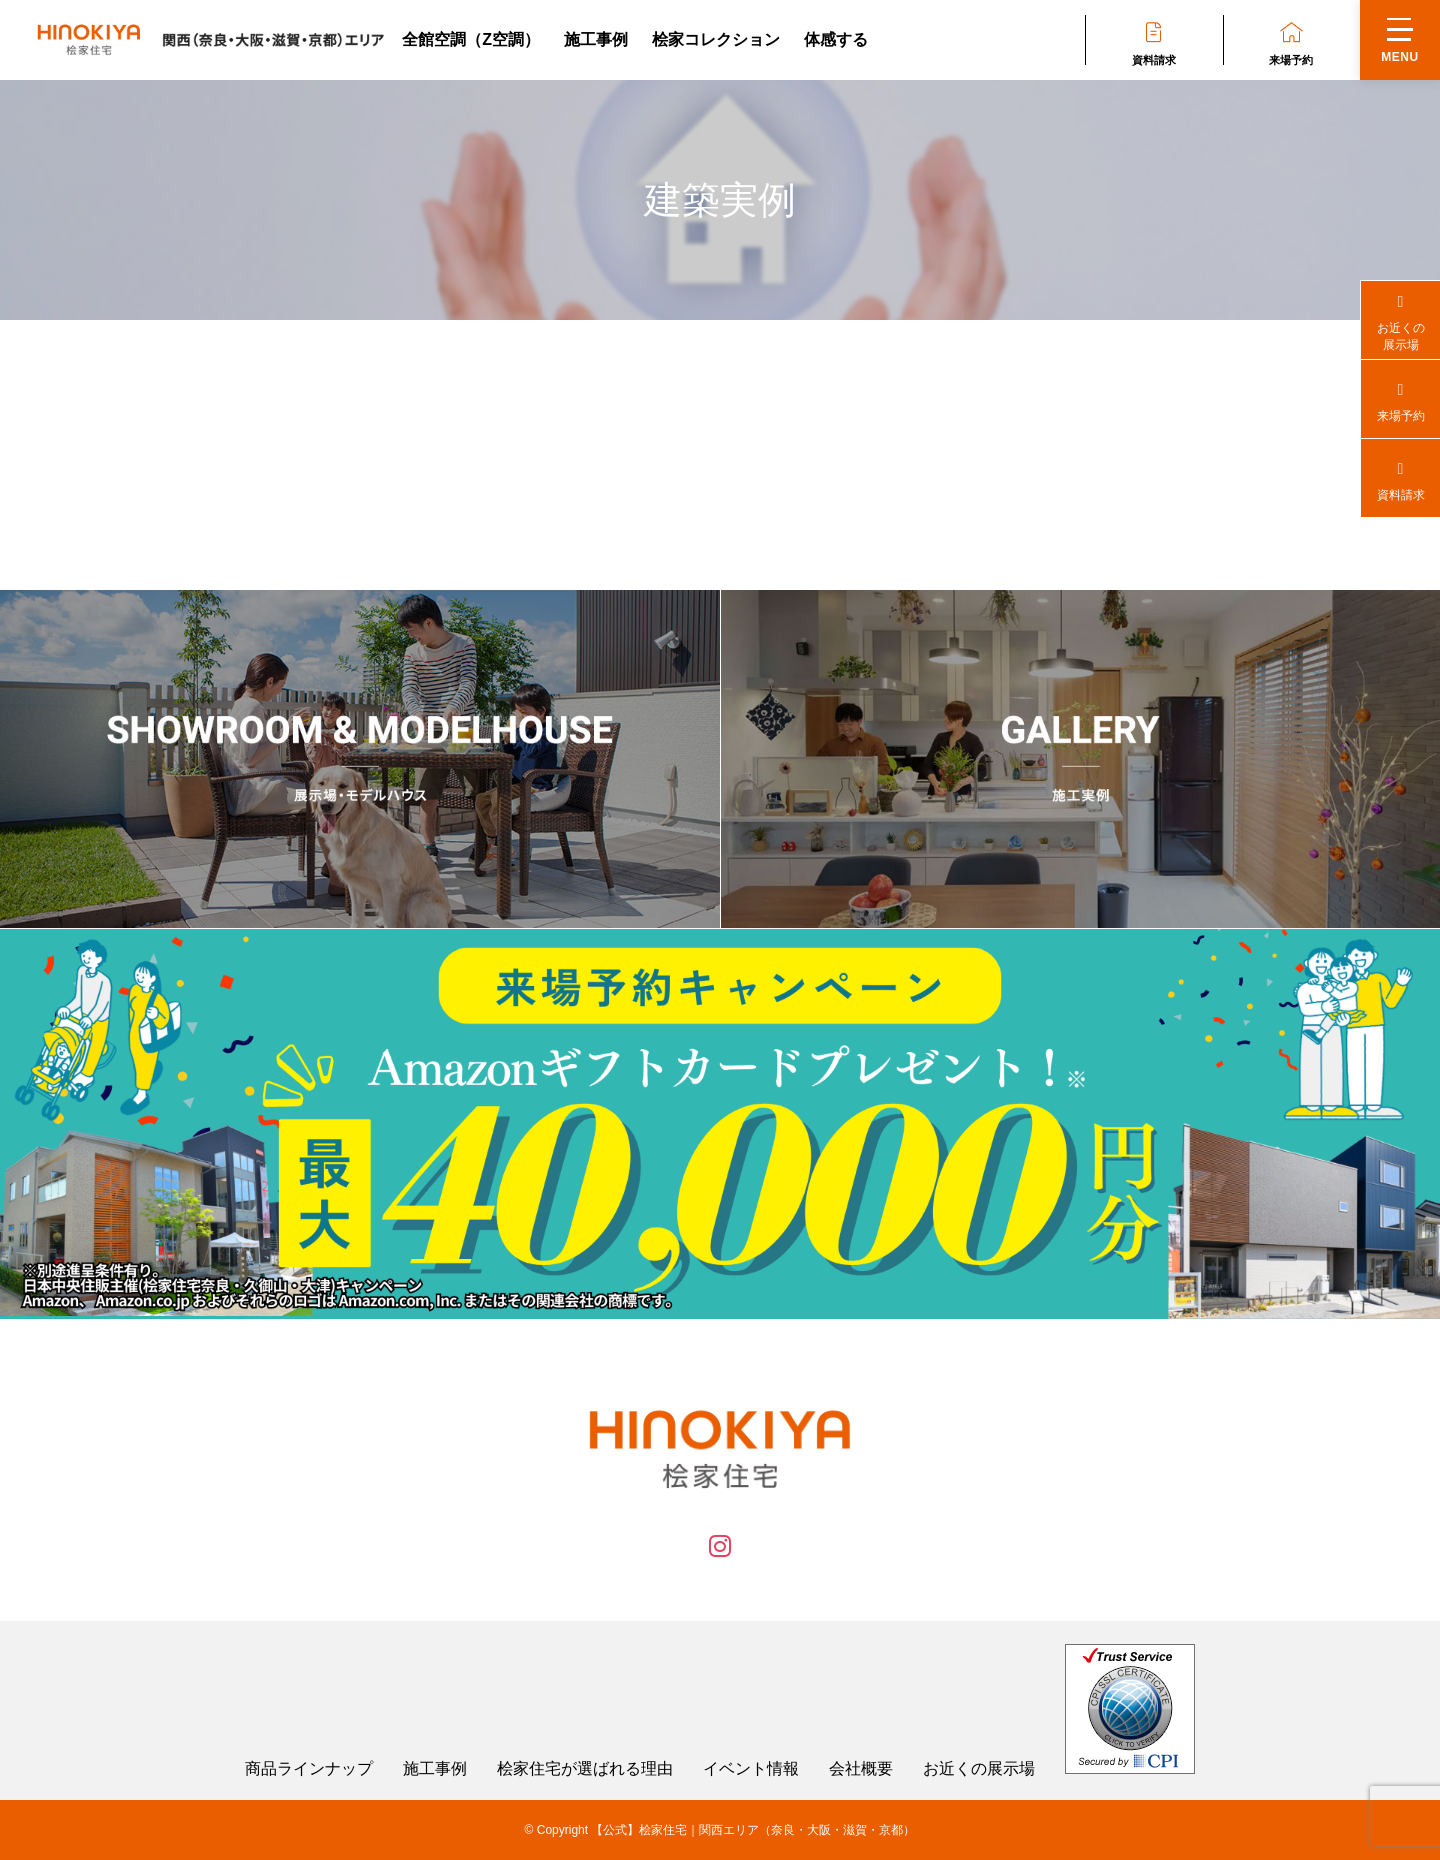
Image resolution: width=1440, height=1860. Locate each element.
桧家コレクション (716, 39)
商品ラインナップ (309, 1769)
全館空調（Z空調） (471, 39)
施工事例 (596, 39)
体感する (836, 39)
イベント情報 (751, 1769)
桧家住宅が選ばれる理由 (585, 1769)
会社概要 (861, 1769)
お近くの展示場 (979, 1769)
